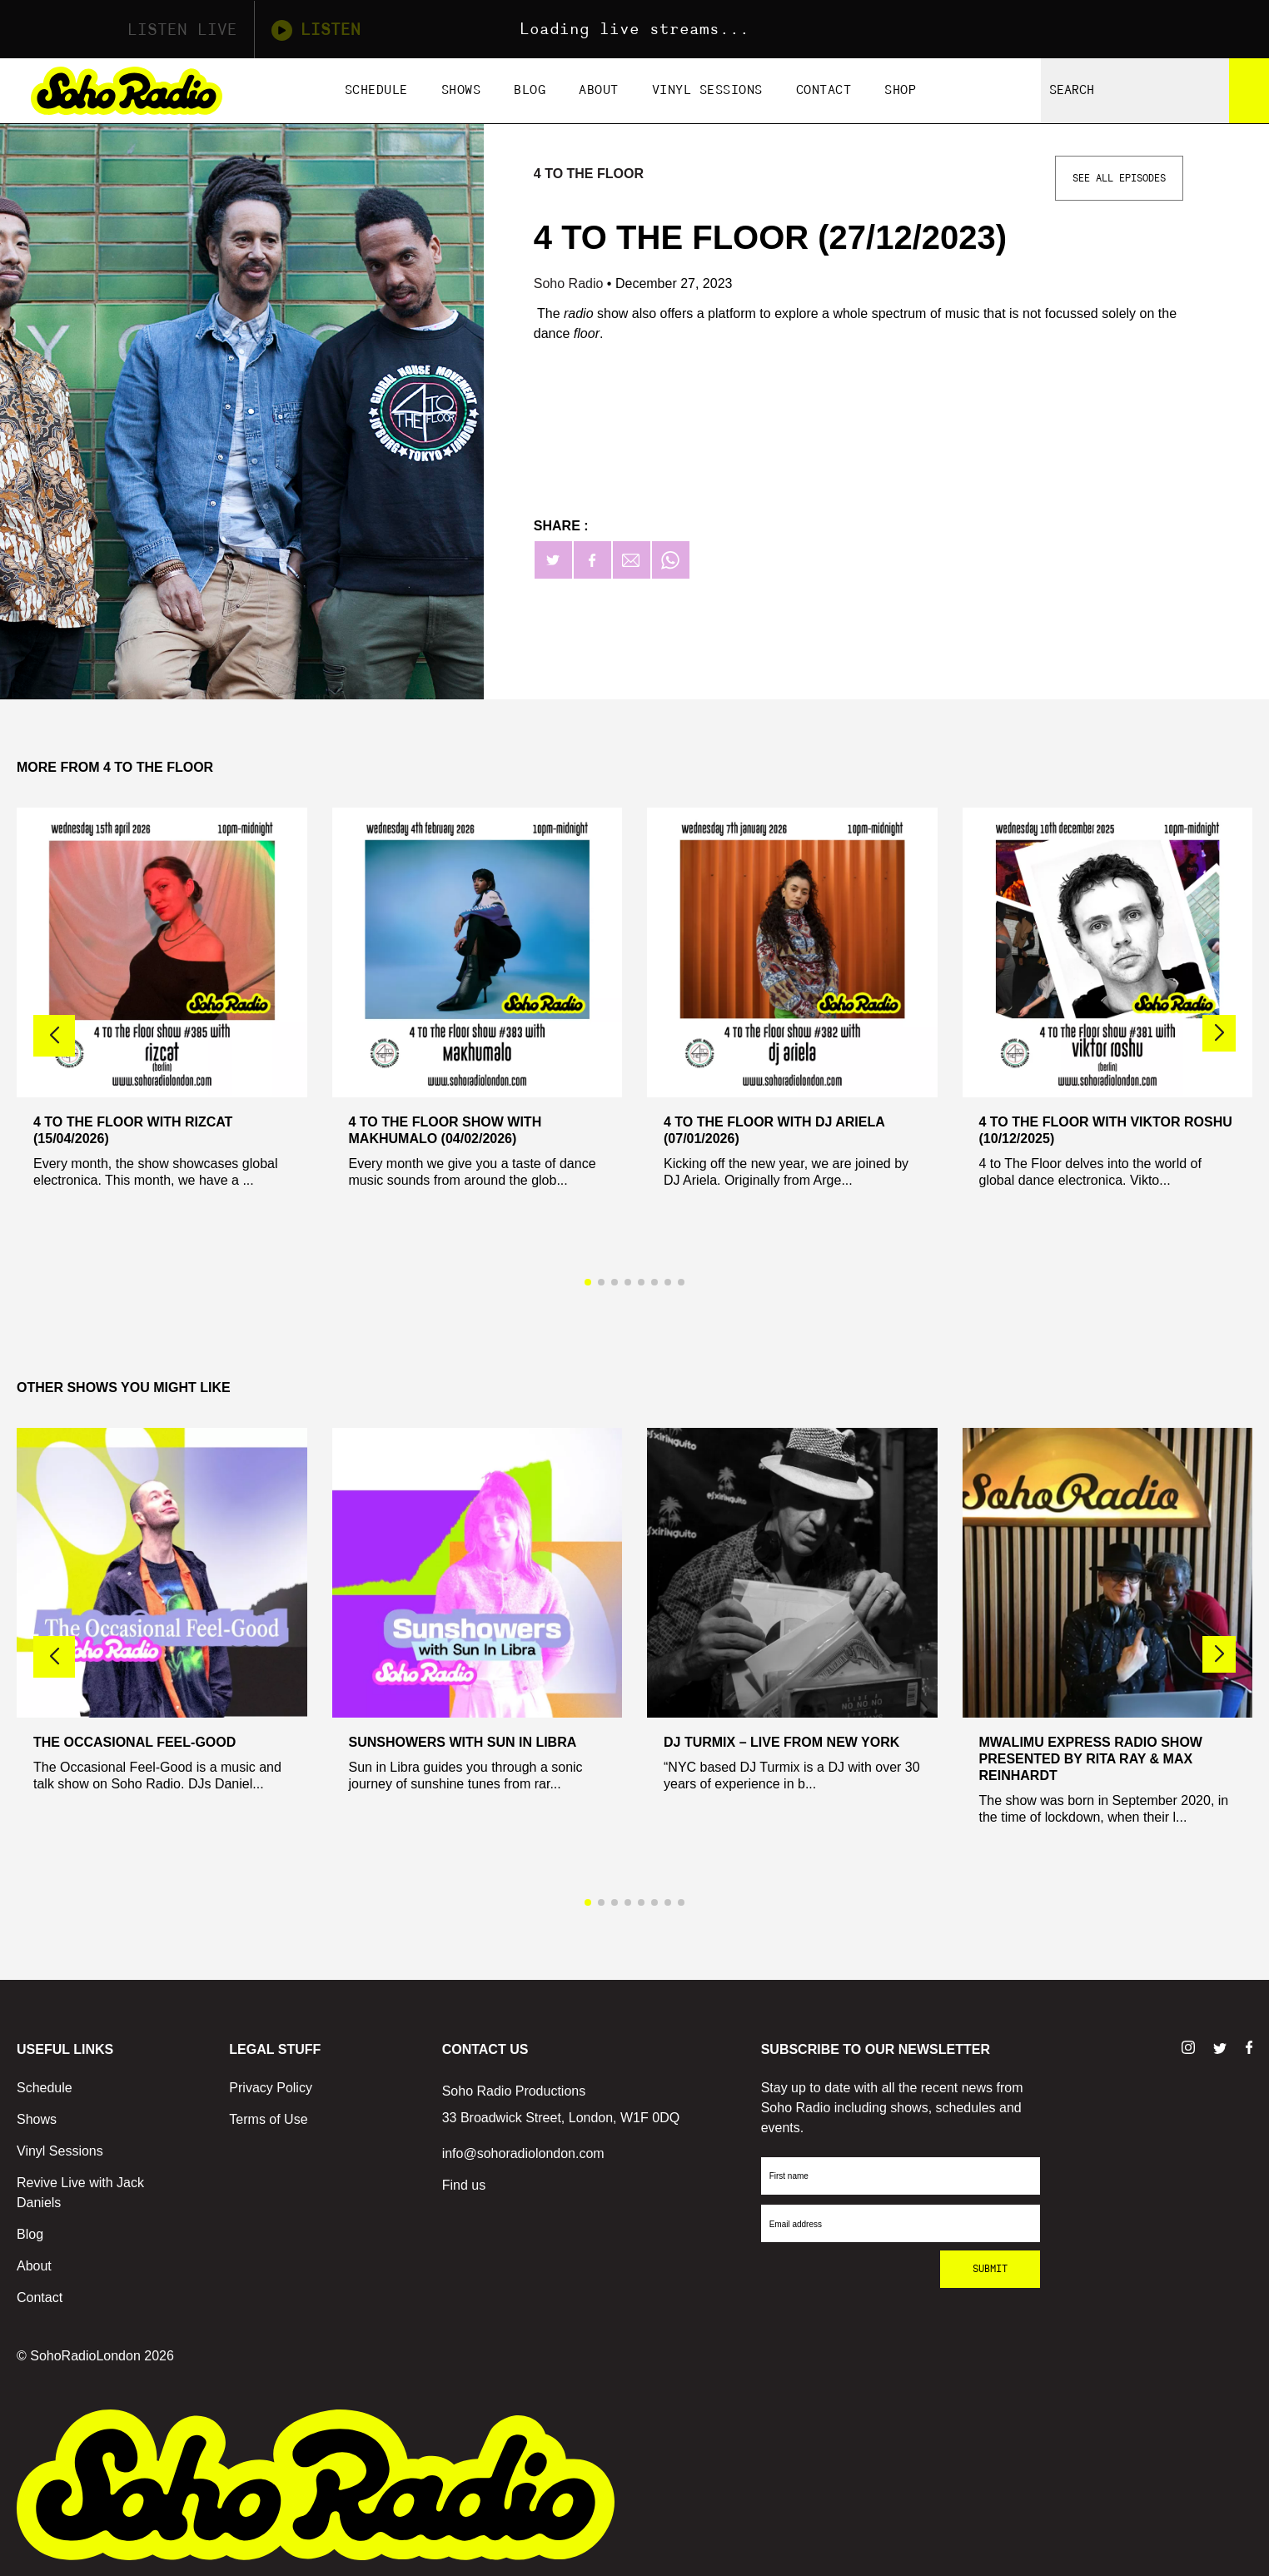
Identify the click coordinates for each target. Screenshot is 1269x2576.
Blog (529, 90)
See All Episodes (1119, 178)
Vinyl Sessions (707, 90)
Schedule (376, 90)
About (599, 90)
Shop (900, 90)
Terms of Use (268, 2119)
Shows (461, 90)
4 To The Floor (589, 174)
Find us (463, 2185)
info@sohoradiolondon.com (523, 2153)
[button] (1219, 1033)
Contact (824, 90)
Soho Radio (570, 283)
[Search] (1249, 90)
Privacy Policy (270, 2088)
